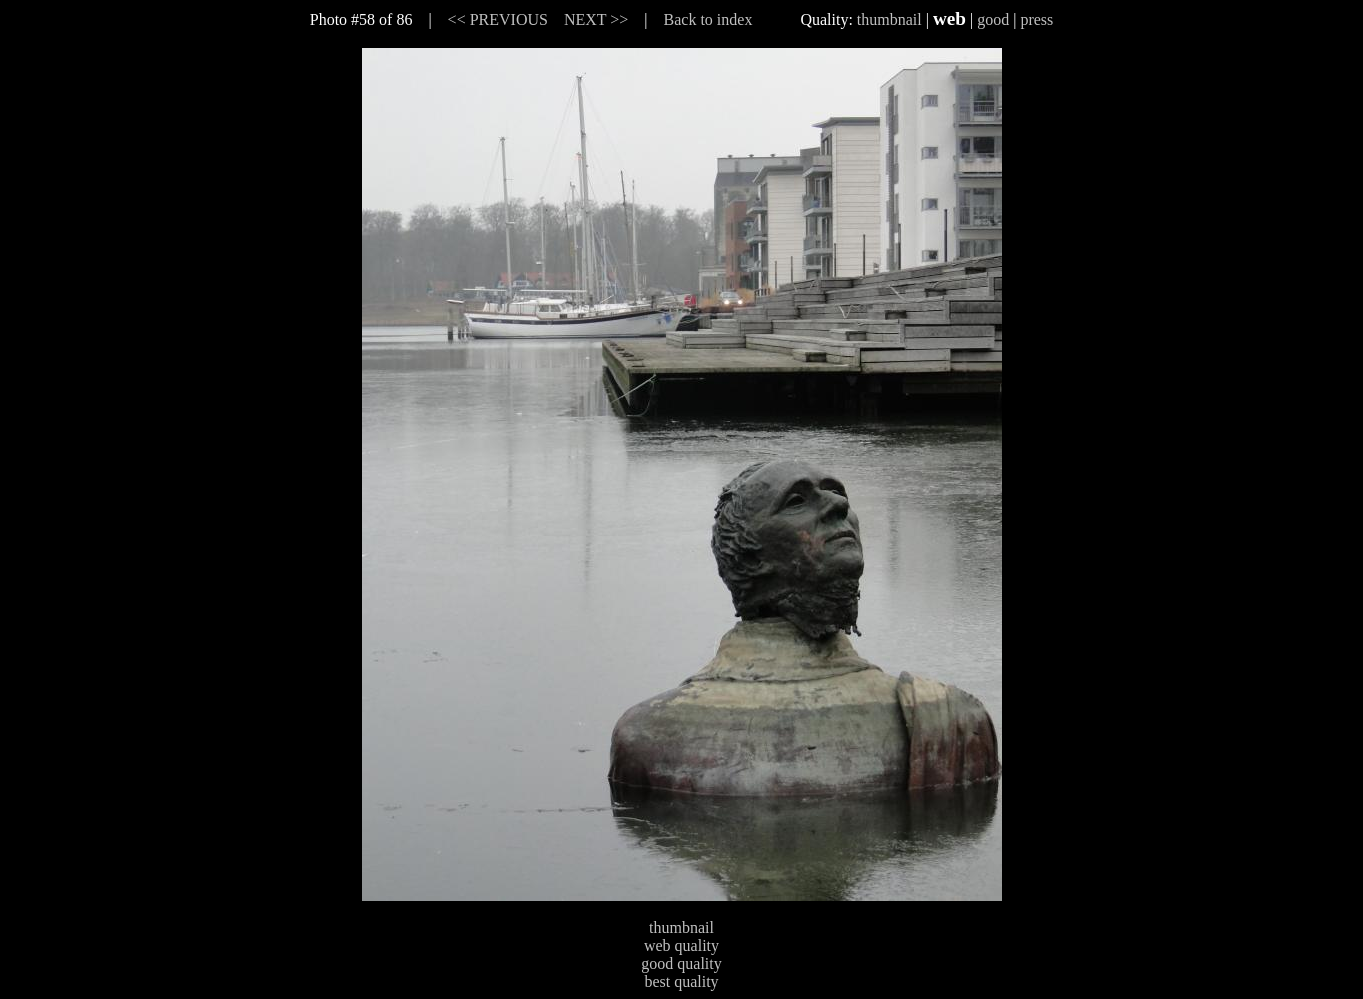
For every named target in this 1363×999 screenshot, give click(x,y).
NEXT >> (596, 19)
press (1036, 19)
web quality (681, 945)
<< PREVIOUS (498, 19)
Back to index (708, 19)
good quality (681, 963)
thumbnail (889, 19)
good (993, 19)
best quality (681, 981)
